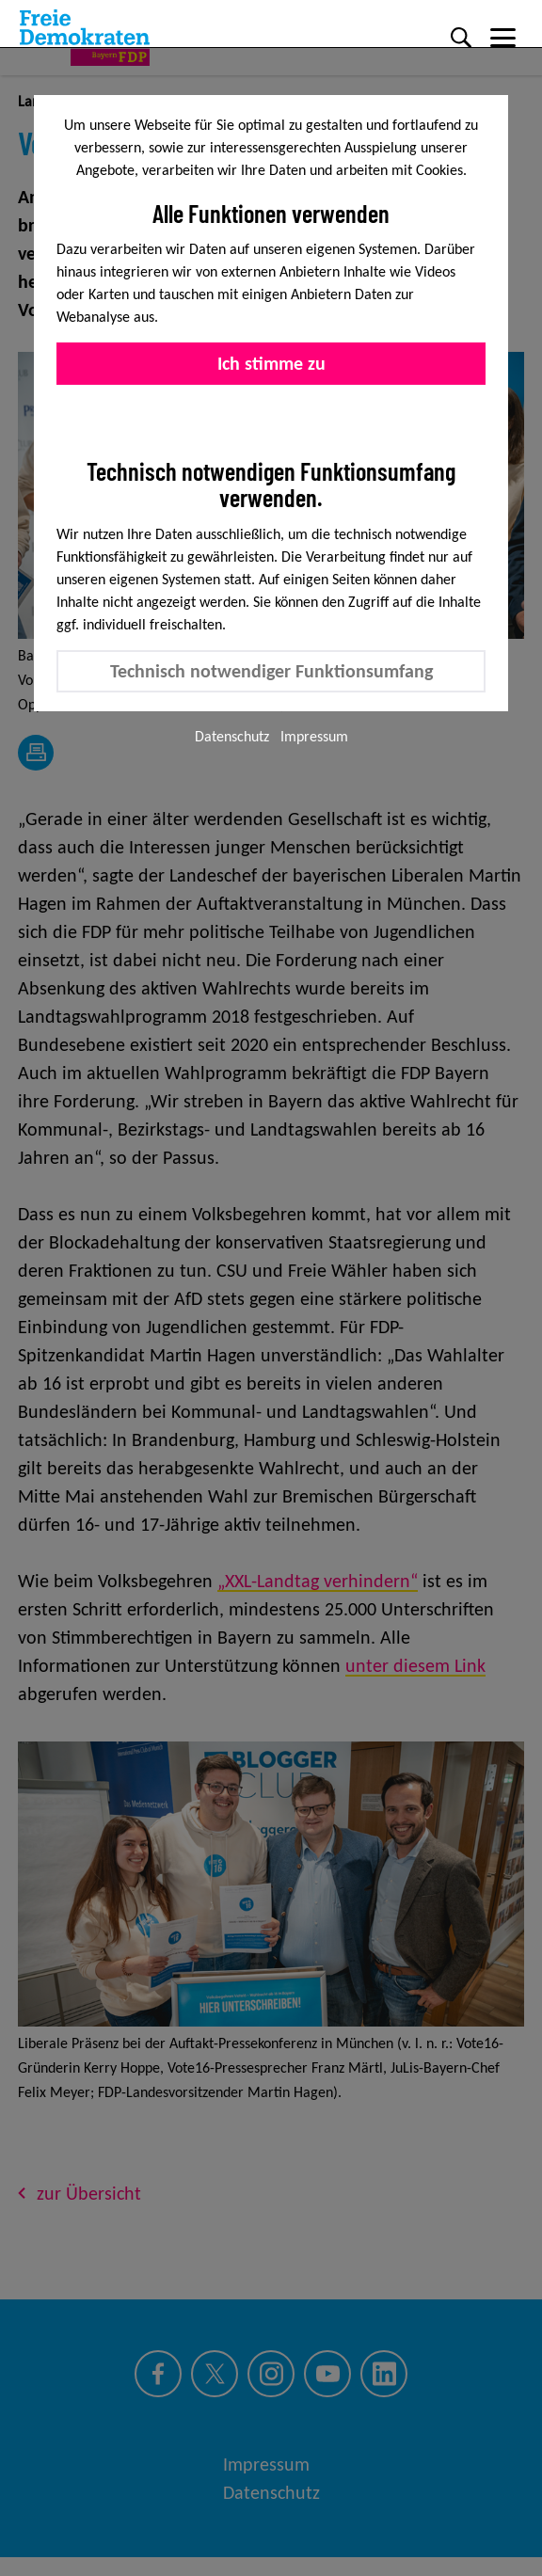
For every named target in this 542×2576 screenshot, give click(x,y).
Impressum (314, 736)
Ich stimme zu (271, 363)
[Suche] (461, 37)
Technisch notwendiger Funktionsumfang (271, 671)
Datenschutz (232, 736)
